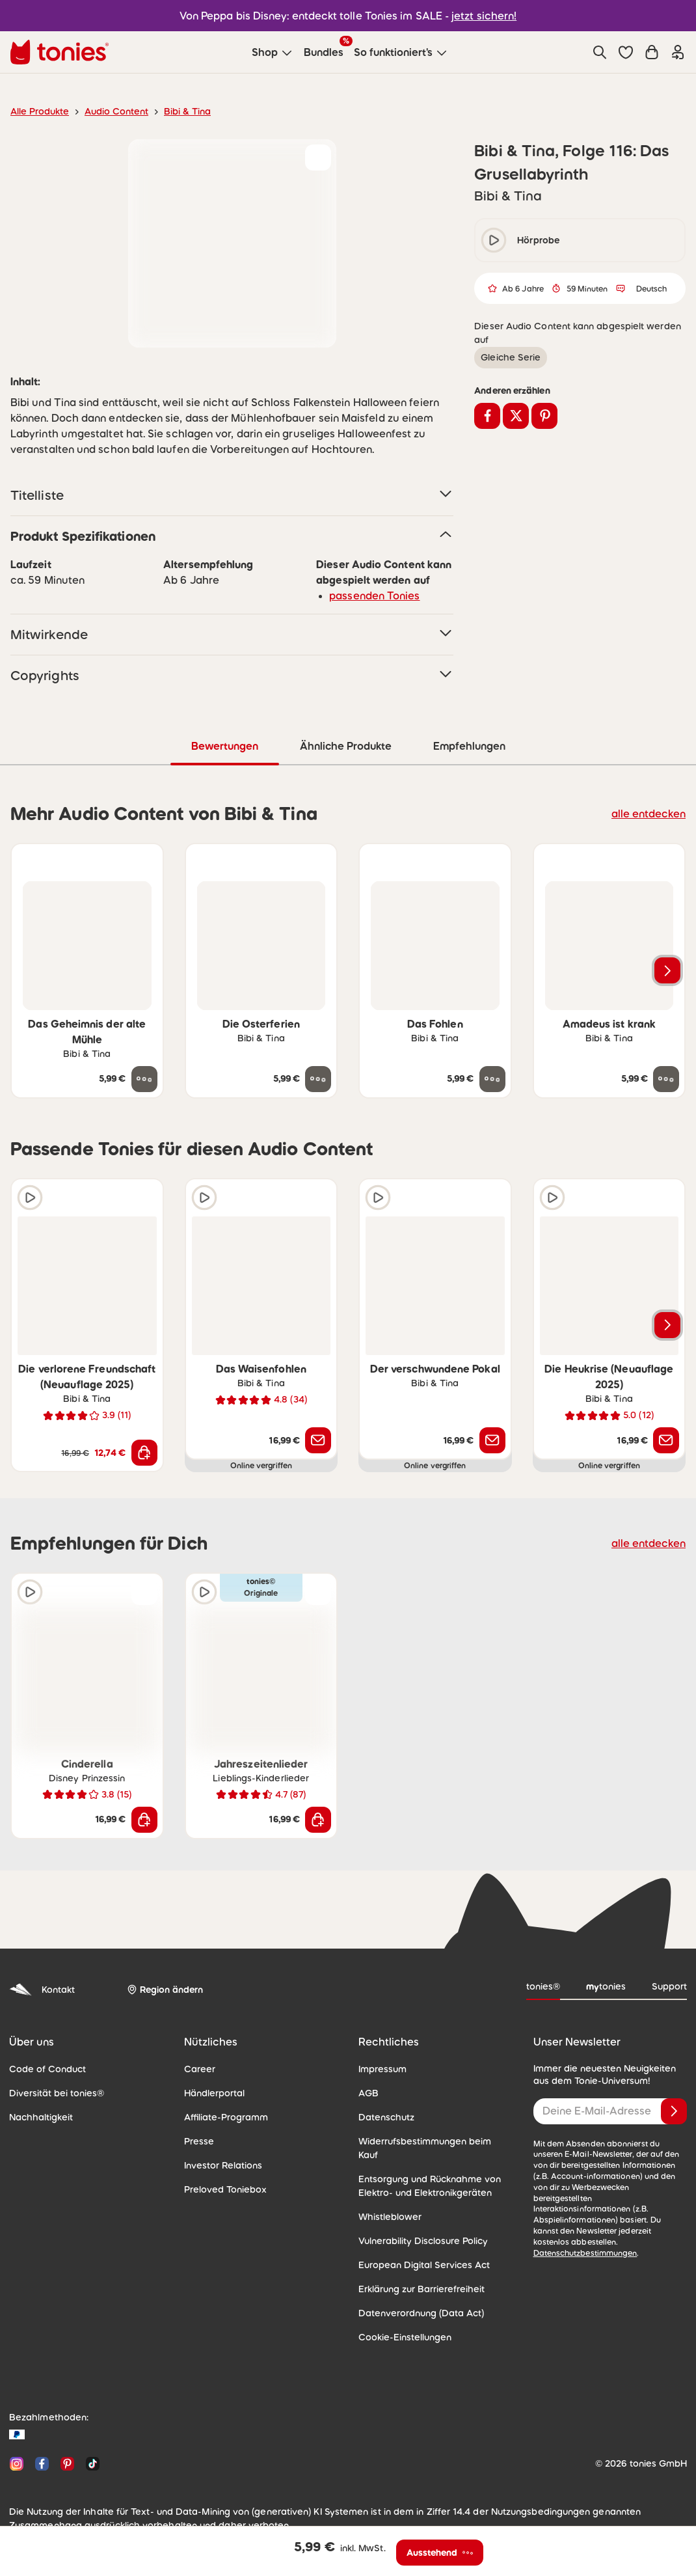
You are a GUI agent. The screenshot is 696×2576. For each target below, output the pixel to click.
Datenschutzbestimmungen (585, 2253)
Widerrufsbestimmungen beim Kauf (424, 2148)
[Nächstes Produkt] (667, 970)
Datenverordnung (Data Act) (421, 2313)
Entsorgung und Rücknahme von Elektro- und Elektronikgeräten (429, 2185)
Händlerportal (214, 2093)
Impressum (382, 2069)
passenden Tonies (374, 595)
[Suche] (600, 52)
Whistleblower (390, 2216)
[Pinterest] (67, 2463)
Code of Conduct (47, 2069)
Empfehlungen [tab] (469, 746)
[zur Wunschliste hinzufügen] (318, 157)
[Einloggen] (678, 52)
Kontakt (42, 1990)
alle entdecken (648, 813)
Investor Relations (223, 2165)
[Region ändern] (165, 1989)
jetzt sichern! (483, 15)
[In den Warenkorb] (144, 1453)
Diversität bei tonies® (56, 2093)
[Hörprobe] (30, 1198)
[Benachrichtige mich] (318, 1440)
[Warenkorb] (652, 52)
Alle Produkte (39, 111)
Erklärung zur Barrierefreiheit (421, 2289)
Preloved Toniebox (225, 2189)
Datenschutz (386, 2117)
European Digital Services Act (424, 2264)
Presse (199, 2141)
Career (199, 2069)
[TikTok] (90, 2463)
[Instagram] (16, 2463)
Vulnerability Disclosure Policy (423, 2240)
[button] (626, 52)
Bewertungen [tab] (224, 746)
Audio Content (116, 111)
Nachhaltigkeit (41, 2117)
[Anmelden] (674, 2111)
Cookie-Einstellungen (404, 2337)
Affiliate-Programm (226, 2117)
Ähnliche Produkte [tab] (346, 746)
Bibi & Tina (187, 111)
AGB (368, 2093)
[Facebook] (42, 2463)
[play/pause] (494, 240)
